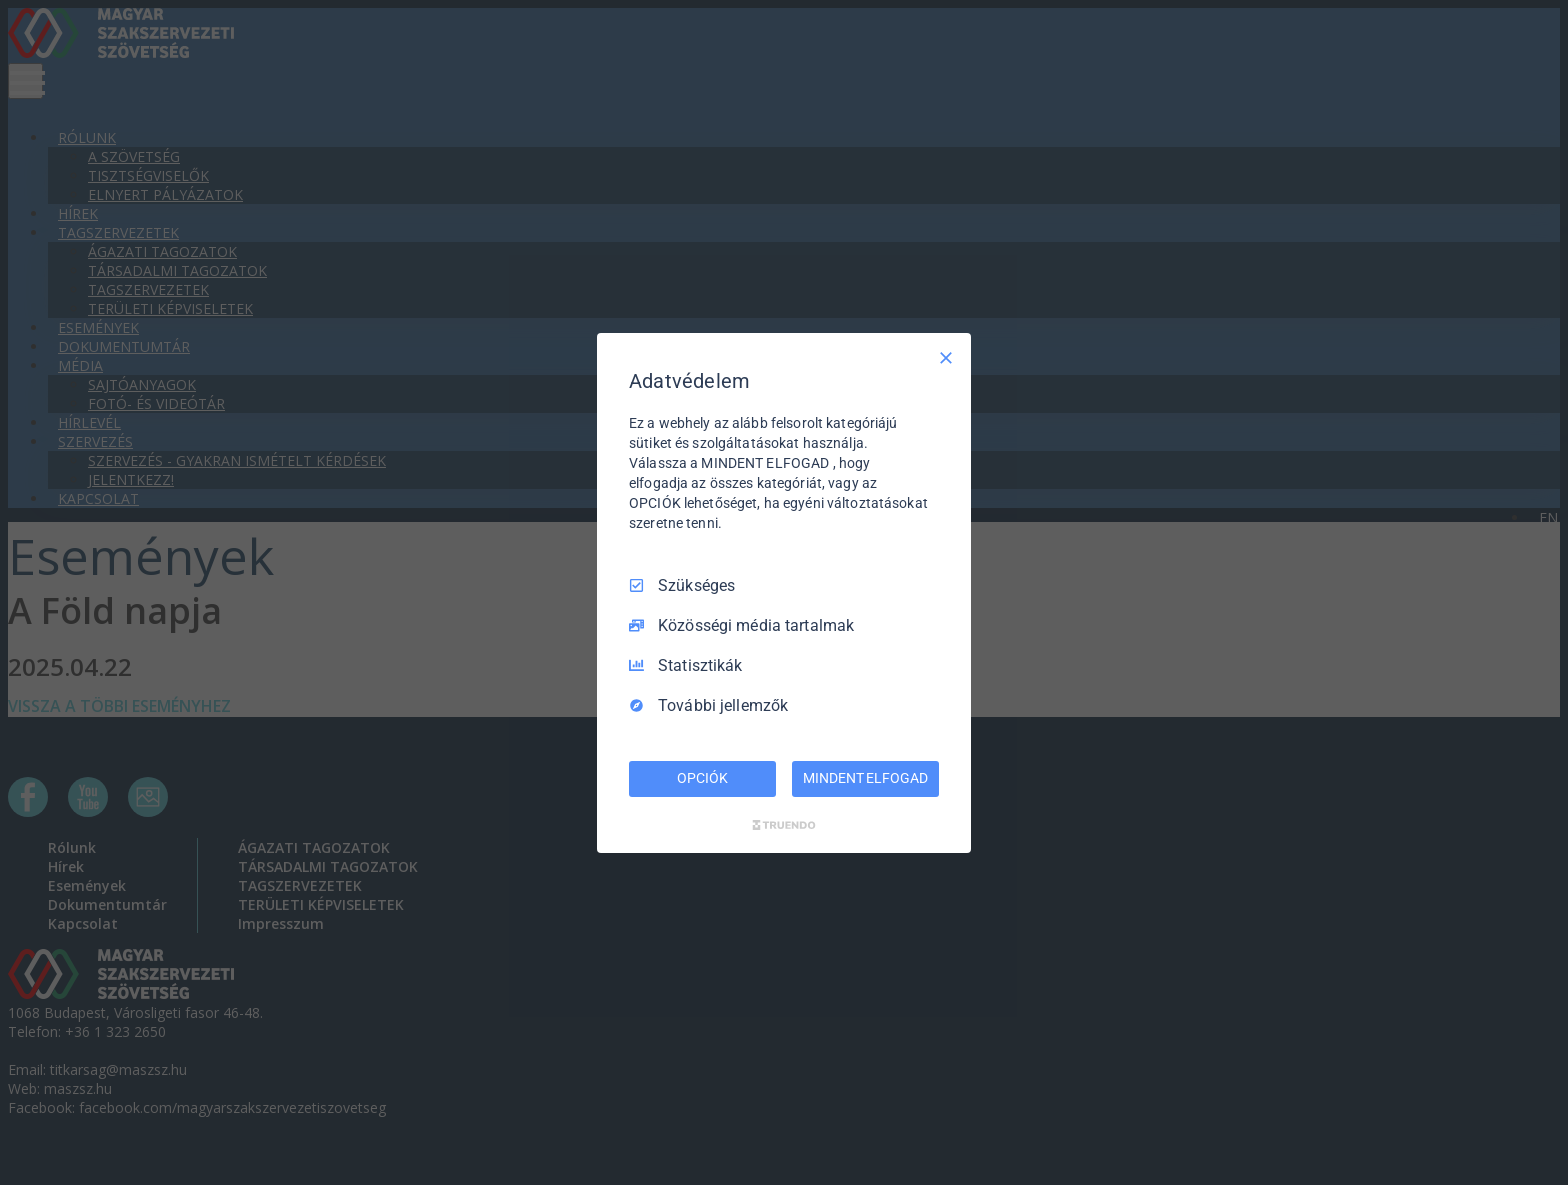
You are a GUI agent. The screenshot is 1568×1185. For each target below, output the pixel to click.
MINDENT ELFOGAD (865, 778)
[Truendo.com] (784, 825)
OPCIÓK (702, 778)
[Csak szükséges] (946, 357)
